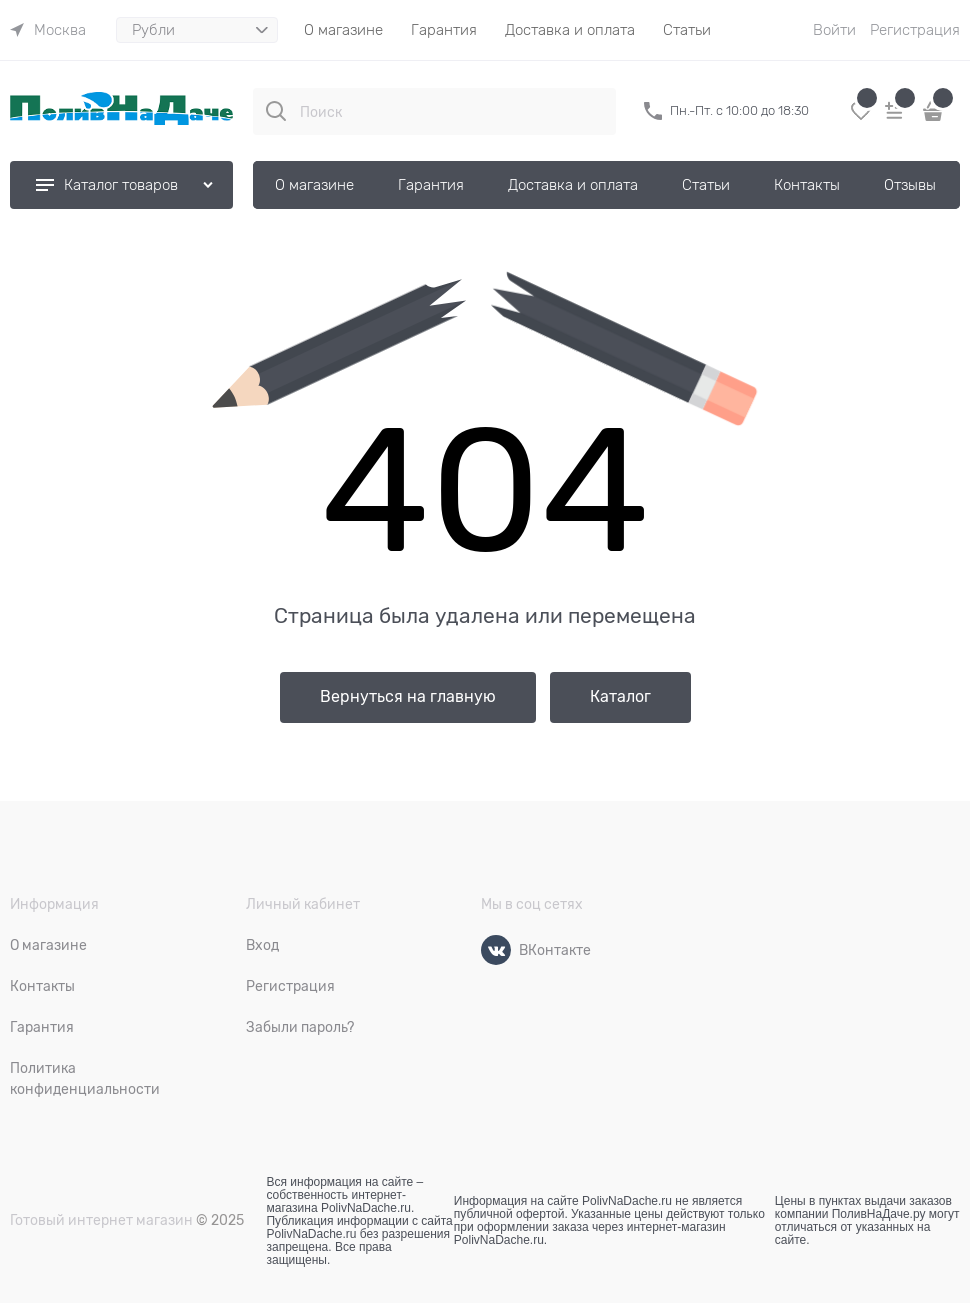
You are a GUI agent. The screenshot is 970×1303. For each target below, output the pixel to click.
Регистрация (915, 30)
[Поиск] (276, 111)
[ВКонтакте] (496, 950)
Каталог (620, 697)
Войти (834, 30)
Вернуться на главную (408, 697)
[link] (48, 30)
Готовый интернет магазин (101, 1220)
